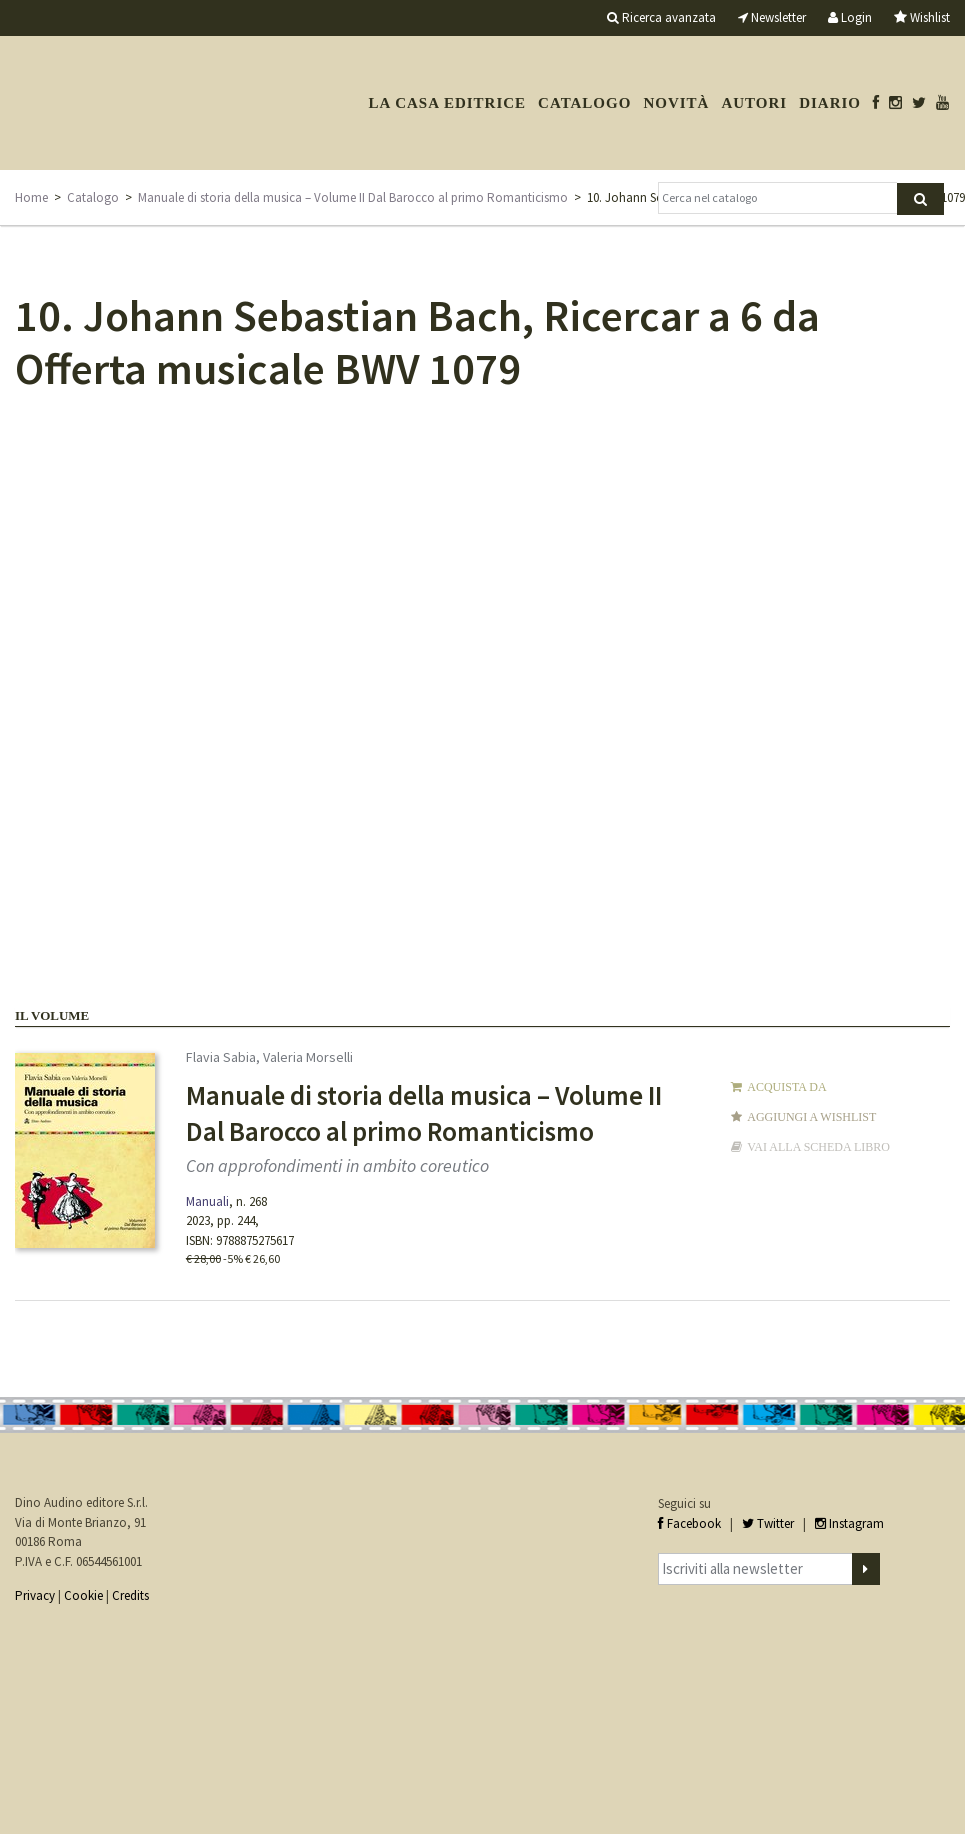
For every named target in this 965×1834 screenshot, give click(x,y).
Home (31, 197)
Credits (130, 1595)
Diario (830, 103)
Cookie (83, 1595)
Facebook (689, 1523)
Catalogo (584, 103)
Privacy (35, 1595)
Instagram (849, 1523)
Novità (676, 103)
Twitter (768, 1523)
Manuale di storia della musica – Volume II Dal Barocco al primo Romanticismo (353, 197)
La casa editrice (447, 103)
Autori (754, 103)
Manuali (207, 1201)
